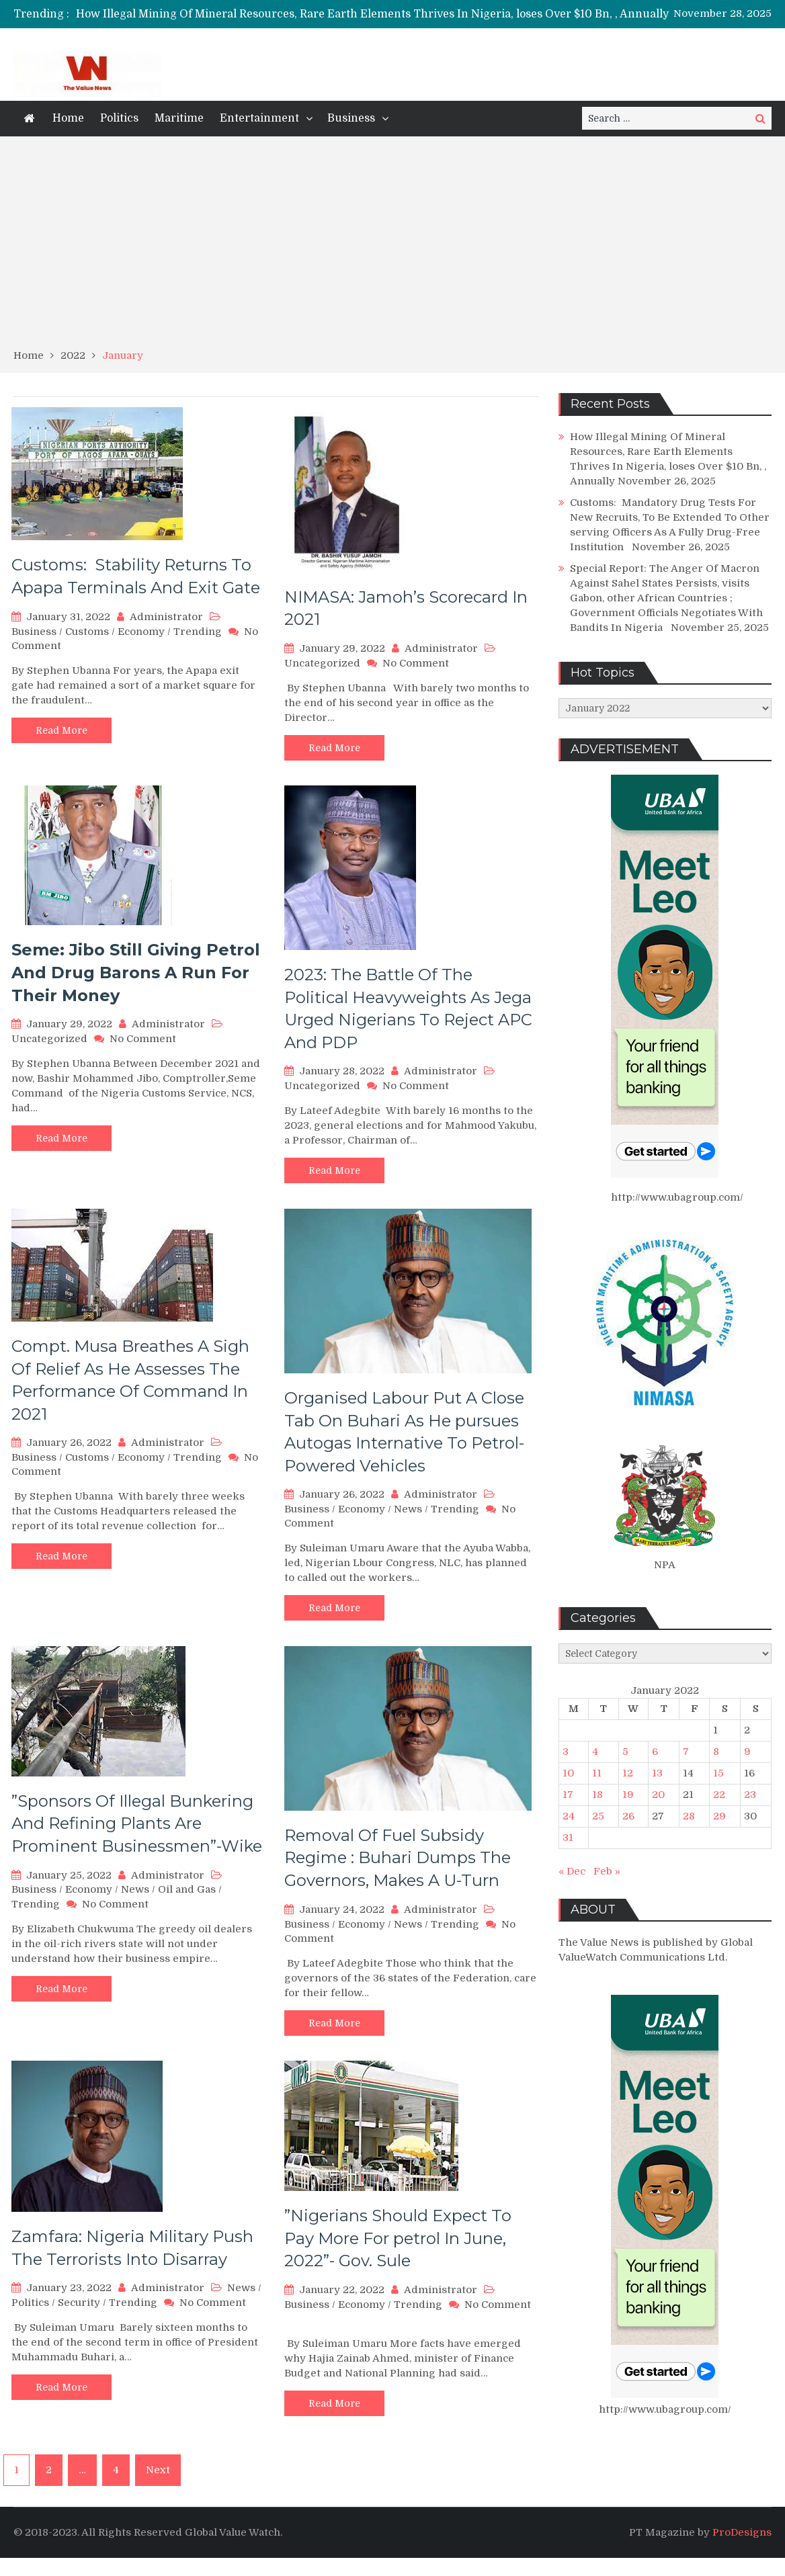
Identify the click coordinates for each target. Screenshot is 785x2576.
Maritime (179, 118)
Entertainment (259, 118)
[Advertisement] (392, 247)
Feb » (606, 1871)
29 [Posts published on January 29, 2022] (719, 1816)
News (408, 1509)
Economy (141, 632)
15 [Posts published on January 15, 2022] (718, 1773)
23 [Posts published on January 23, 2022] (750, 1795)
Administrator (166, 617)
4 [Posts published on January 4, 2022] (595, 1752)
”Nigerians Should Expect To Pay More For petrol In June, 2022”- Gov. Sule (397, 2238)
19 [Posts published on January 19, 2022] (628, 1795)
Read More (61, 730)
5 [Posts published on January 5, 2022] (625, 1752)
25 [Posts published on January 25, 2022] (598, 1816)
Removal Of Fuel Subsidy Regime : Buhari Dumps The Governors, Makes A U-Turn (397, 1858)
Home (68, 118)
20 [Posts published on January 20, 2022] (658, 1795)
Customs (87, 632)
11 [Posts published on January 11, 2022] (597, 1773)
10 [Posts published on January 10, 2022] (568, 1773)
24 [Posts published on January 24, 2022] (569, 1816)
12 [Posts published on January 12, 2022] (627, 1773)
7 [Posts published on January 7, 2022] (686, 1752)
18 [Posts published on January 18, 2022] (597, 1795)
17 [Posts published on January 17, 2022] (568, 1795)
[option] (430, 14)
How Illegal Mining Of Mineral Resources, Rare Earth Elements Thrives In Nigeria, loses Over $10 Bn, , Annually (372, 14)
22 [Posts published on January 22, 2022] (719, 1795)
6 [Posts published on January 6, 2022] (655, 1752)
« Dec (572, 1871)
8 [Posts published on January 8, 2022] (716, 1752)
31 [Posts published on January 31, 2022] (568, 1838)
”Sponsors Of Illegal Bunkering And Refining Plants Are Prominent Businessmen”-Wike (136, 1823)
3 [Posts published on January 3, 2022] (566, 1752)
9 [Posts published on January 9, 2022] (747, 1752)
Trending (197, 632)
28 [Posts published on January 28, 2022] (689, 1816)
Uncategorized (322, 663)
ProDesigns (742, 2532)
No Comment (415, 663)
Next (158, 2470)
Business (351, 118)
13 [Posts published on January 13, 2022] (657, 1773)
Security (79, 2302)
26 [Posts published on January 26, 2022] (628, 1816)
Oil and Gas (187, 1889)
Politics (119, 118)
